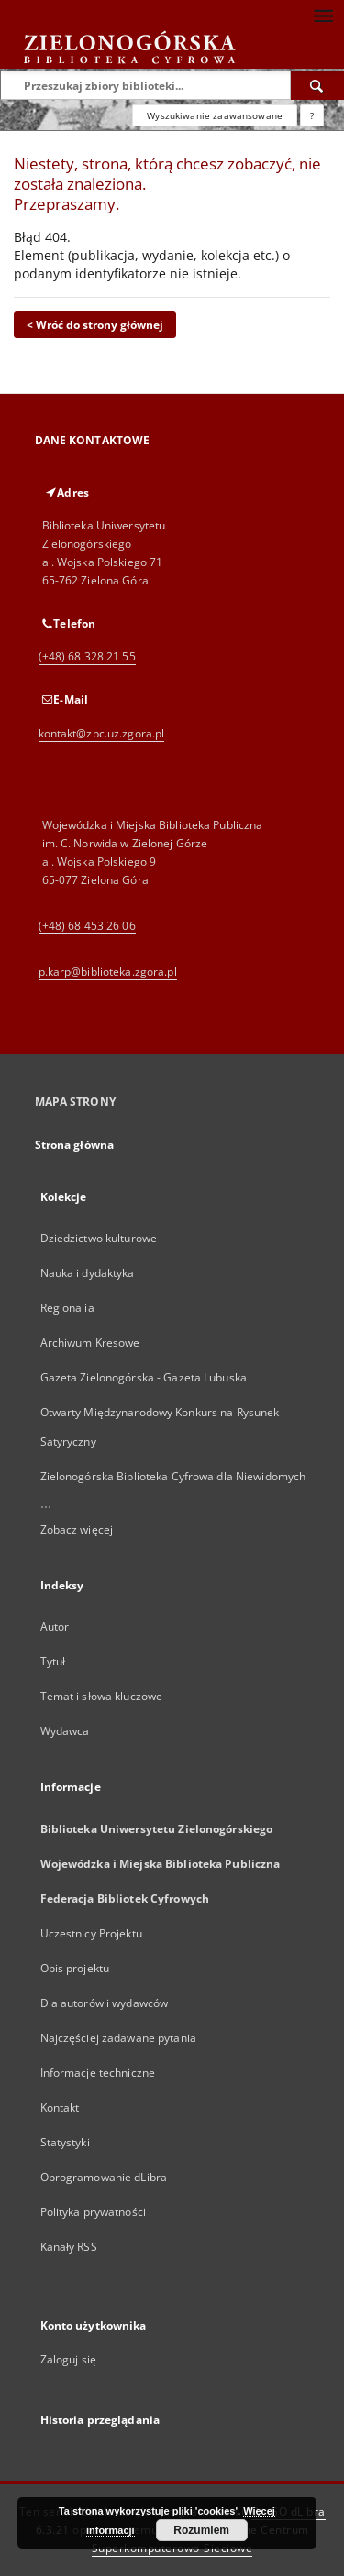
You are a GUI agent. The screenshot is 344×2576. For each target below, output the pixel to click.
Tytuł (53, 1661)
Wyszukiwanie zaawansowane (215, 115)
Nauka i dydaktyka (87, 1273)
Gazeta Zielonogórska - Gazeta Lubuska (143, 1377)
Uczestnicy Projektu (91, 1933)
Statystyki (65, 2142)
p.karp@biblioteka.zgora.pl (108, 971)
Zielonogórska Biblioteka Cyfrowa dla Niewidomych (173, 1476)
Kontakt (60, 2107)
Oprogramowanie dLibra (104, 2177)
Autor (55, 1626)
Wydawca (65, 1731)
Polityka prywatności (93, 2212)
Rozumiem (201, 2530)
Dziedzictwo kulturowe (99, 1238)
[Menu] (322, 14)
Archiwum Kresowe (90, 1342)
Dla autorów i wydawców (104, 2003)
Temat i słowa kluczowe (101, 1696)
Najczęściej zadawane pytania (118, 2038)
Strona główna (75, 1144)
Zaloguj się (68, 2359)
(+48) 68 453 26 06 (87, 925)
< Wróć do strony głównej (95, 325)
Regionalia (67, 1307)
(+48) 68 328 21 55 (87, 656)
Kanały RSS (68, 2246)
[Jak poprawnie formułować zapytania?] (312, 115)
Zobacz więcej (77, 1529)
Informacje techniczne (98, 2072)
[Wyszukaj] (317, 85)
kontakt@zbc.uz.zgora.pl (102, 733)
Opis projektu (75, 1968)
